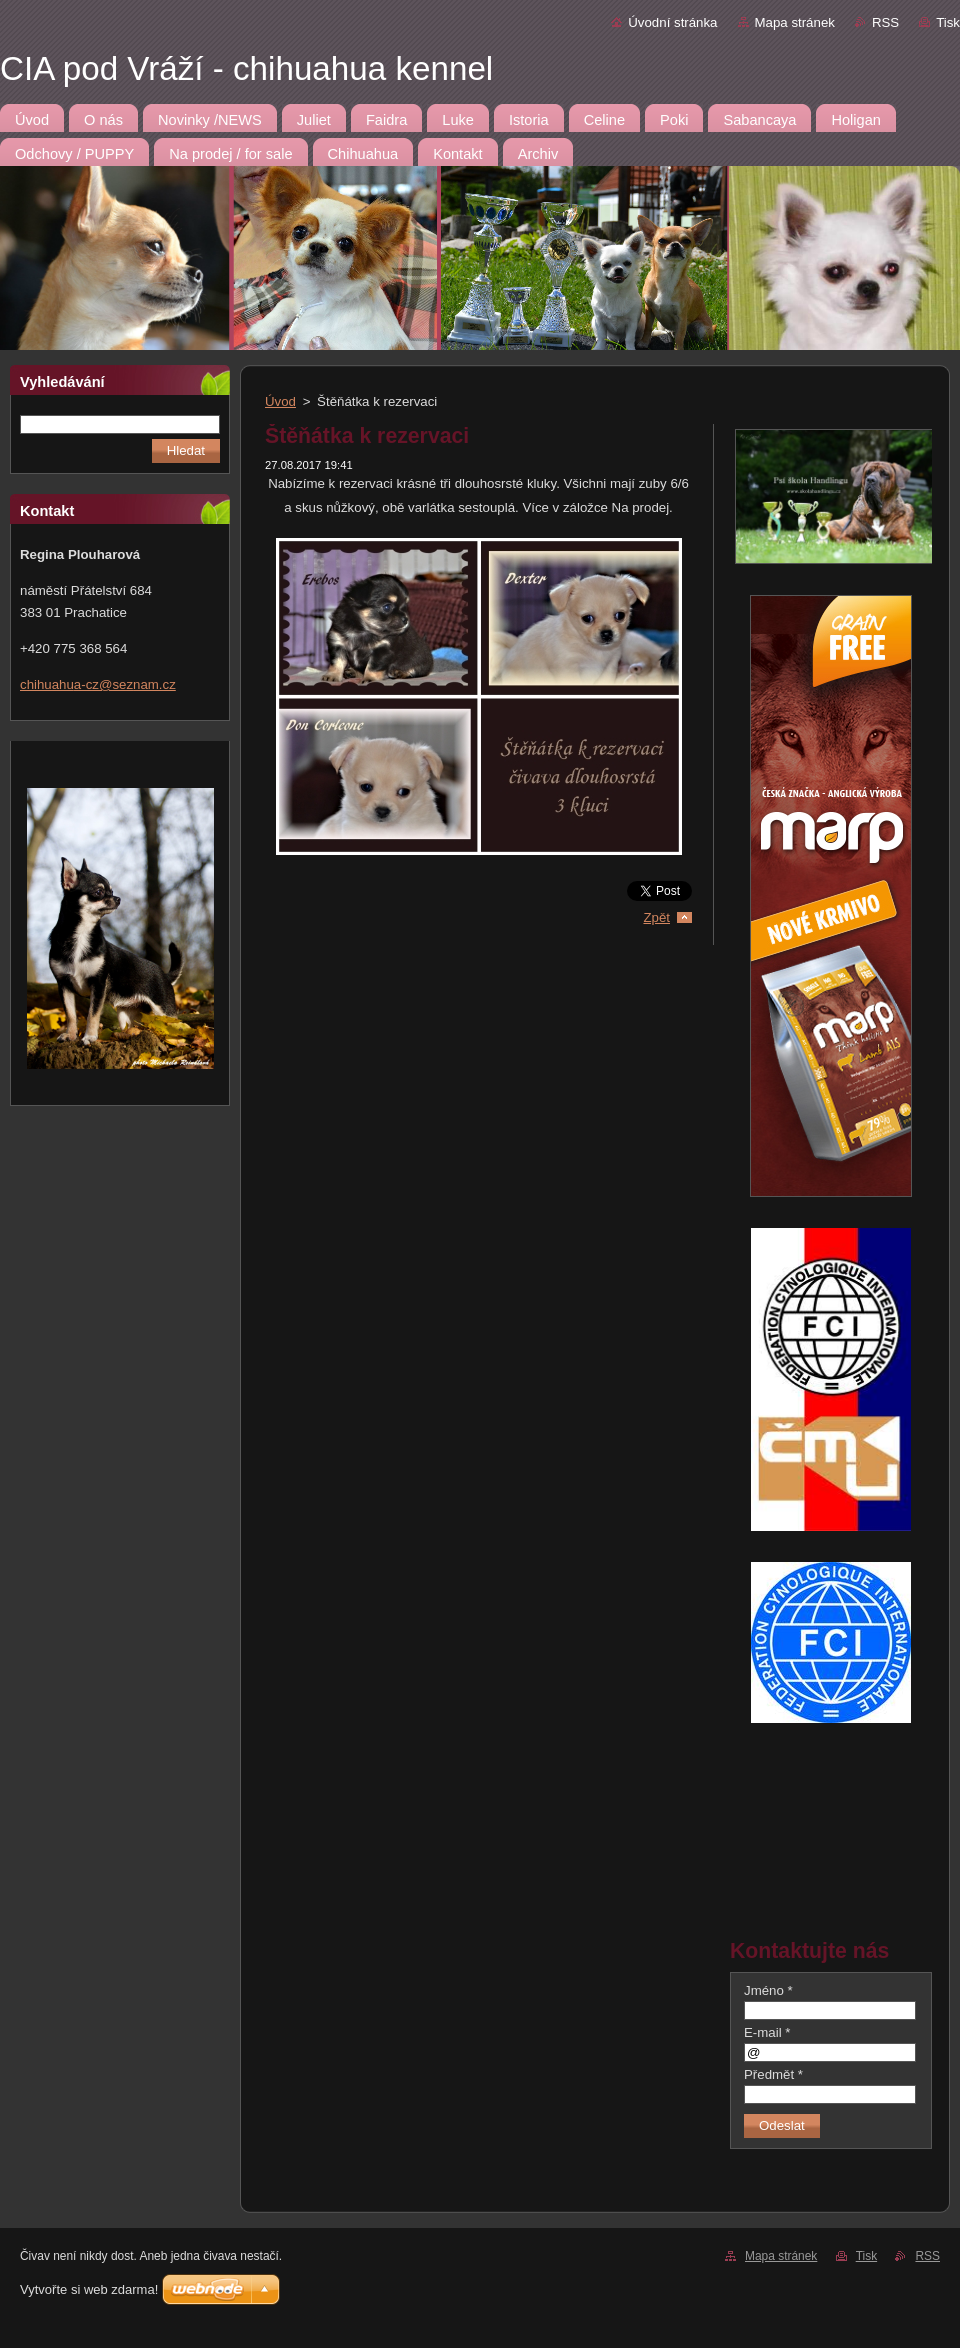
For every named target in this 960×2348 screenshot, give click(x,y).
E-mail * (767, 2032)
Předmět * (773, 2074)
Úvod (280, 401)
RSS (885, 22)
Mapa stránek (795, 22)
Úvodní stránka (672, 22)
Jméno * (768, 1990)
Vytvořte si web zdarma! (89, 2289)
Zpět (656, 917)
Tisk (948, 22)
